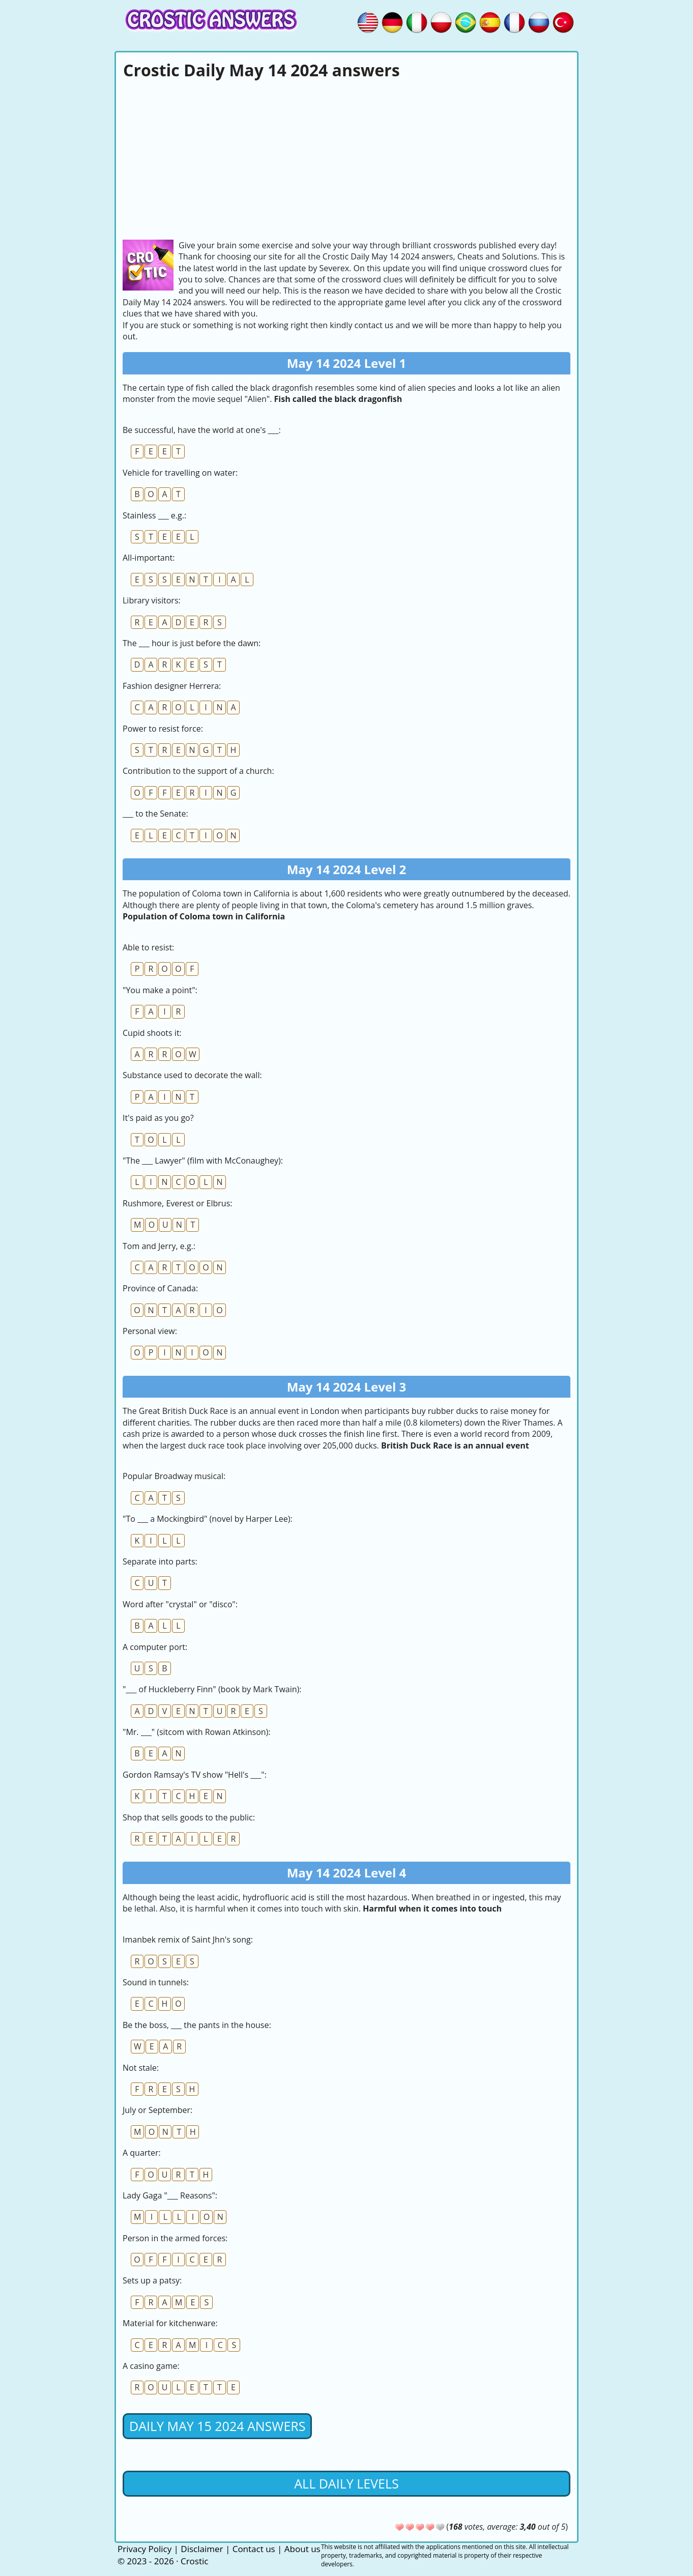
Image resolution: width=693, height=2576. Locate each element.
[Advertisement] (346, 158)
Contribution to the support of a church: (198, 770)
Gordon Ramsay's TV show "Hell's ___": (195, 1774)
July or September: (157, 2110)
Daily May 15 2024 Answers (217, 2426)
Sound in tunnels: (156, 1982)
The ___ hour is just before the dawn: (192, 643)
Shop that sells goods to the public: (189, 1817)
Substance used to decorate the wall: (192, 1075)
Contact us (254, 2549)
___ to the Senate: (155, 813)
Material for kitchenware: (170, 2323)
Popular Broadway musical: (174, 1476)
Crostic (194, 2561)
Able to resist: (148, 947)
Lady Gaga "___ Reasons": (170, 2195)
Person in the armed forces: (175, 2238)
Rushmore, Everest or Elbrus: (177, 1203)
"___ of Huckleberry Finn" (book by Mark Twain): (212, 1689)
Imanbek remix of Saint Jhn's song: (188, 1939)
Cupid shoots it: (152, 1032)
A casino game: (151, 2365)
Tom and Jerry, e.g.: (159, 1246)
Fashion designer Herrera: (172, 685)
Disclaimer (202, 2549)
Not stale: (141, 2067)
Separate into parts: (160, 1561)
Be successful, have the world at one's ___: (202, 430)
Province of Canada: (160, 1288)
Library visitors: (152, 600)
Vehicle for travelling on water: (180, 472)
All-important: (149, 557)
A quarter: (142, 2152)
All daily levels (346, 2483)
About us (302, 2549)
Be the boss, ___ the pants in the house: (197, 2025)
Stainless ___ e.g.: (154, 515)
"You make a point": (160, 990)
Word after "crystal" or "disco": (180, 1604)
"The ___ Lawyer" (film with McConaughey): (203, 1160)
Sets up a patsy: (152, 2280)
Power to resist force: (163, 728)
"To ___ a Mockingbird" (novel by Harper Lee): (208, 1518)
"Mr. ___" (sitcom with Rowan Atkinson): (197, 1732)
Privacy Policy (144, 2549)
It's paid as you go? (158, 1117)
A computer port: (155, 1647)
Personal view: (150, 1331)
